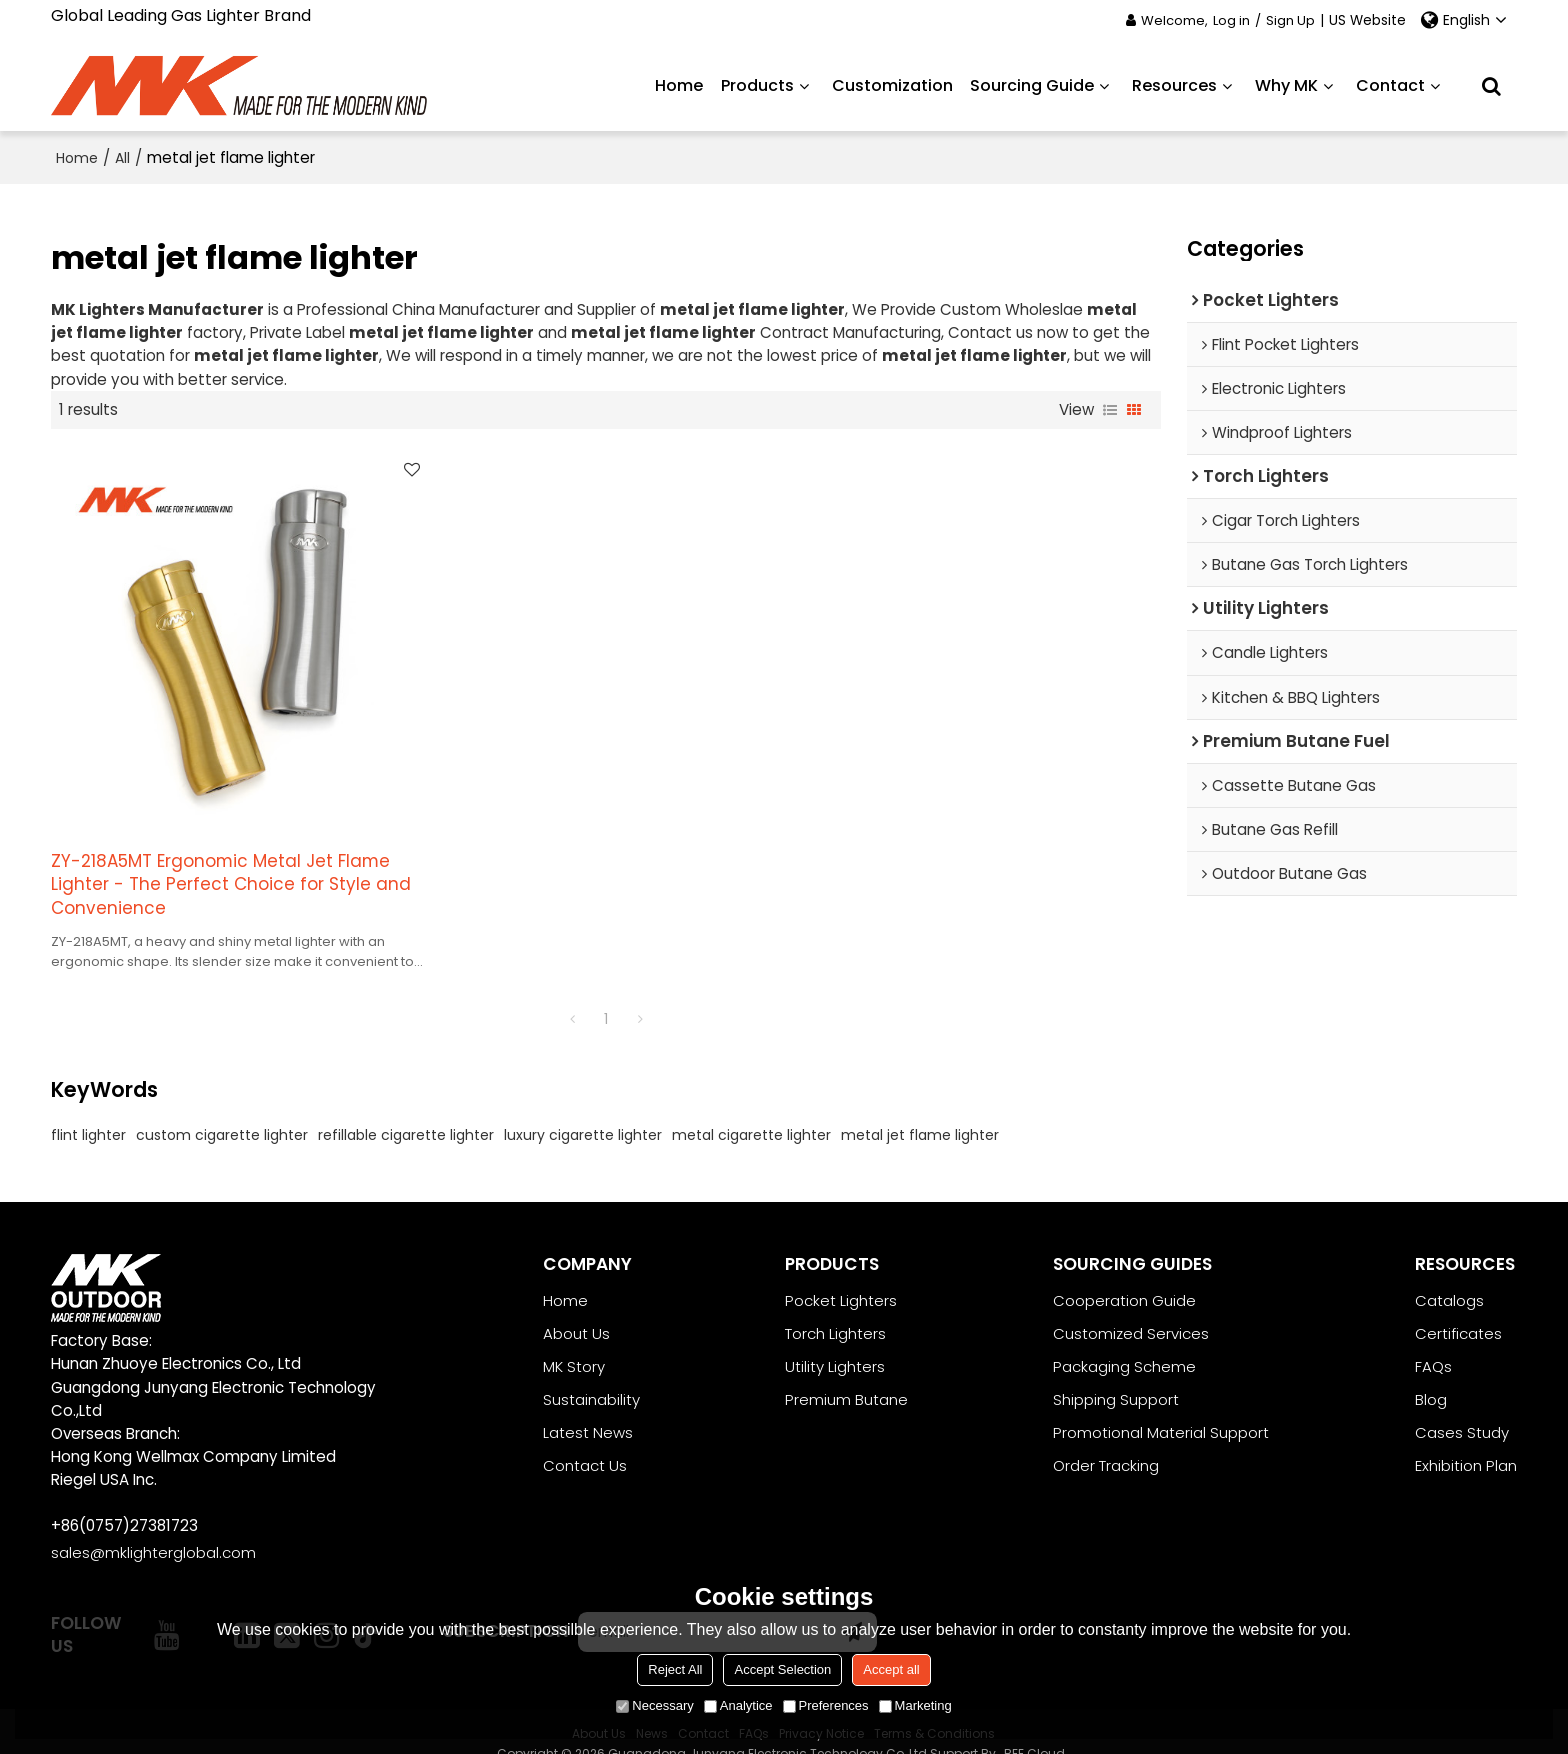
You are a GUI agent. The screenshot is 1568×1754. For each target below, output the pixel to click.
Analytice (738, 1705)
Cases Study (1462, 1408)
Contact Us (585, 1441)
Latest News (588, 1408)
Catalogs (1449, 1276)
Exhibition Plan (1466, 1441)
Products (757, 84)
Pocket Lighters (841, 1276)
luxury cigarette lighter (583, 1110)
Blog (1431, 1375)
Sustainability (591, 1375)
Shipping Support (1116, 1375)
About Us (576, 1309)
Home (679, 84)
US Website (1367, 20)
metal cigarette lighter (751, 1110)
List (1110, 409)
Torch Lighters (836, 1309)
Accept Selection (782, 1669)
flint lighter (88, 1110)
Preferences (826, 1705)
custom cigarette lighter (222, 1110)
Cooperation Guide (1124, 1276)
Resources (1174, 84)
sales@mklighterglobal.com (153, 1528)
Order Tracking (1106, 1441)
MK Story (574, 1342)
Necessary (654, 1705)
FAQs (1433, 1342)
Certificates (1458, 1309)
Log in (1231, 20)
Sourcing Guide (1032, 84)
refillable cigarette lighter (406, 1110)
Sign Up (1290, 20)
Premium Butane (846, 1375)
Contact (1390, 84)
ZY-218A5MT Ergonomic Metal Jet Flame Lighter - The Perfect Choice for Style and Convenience (222, 859)
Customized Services (1131, 1309)
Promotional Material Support (1161, 1408)
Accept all (891, 1669)
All (122, 157)
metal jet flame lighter (920, 1110)
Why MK (1286, 84)
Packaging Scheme (1124, 1342)
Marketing (915, 1705)
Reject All (675, 1669)
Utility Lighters (835, 1342)
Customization (892, 84)
